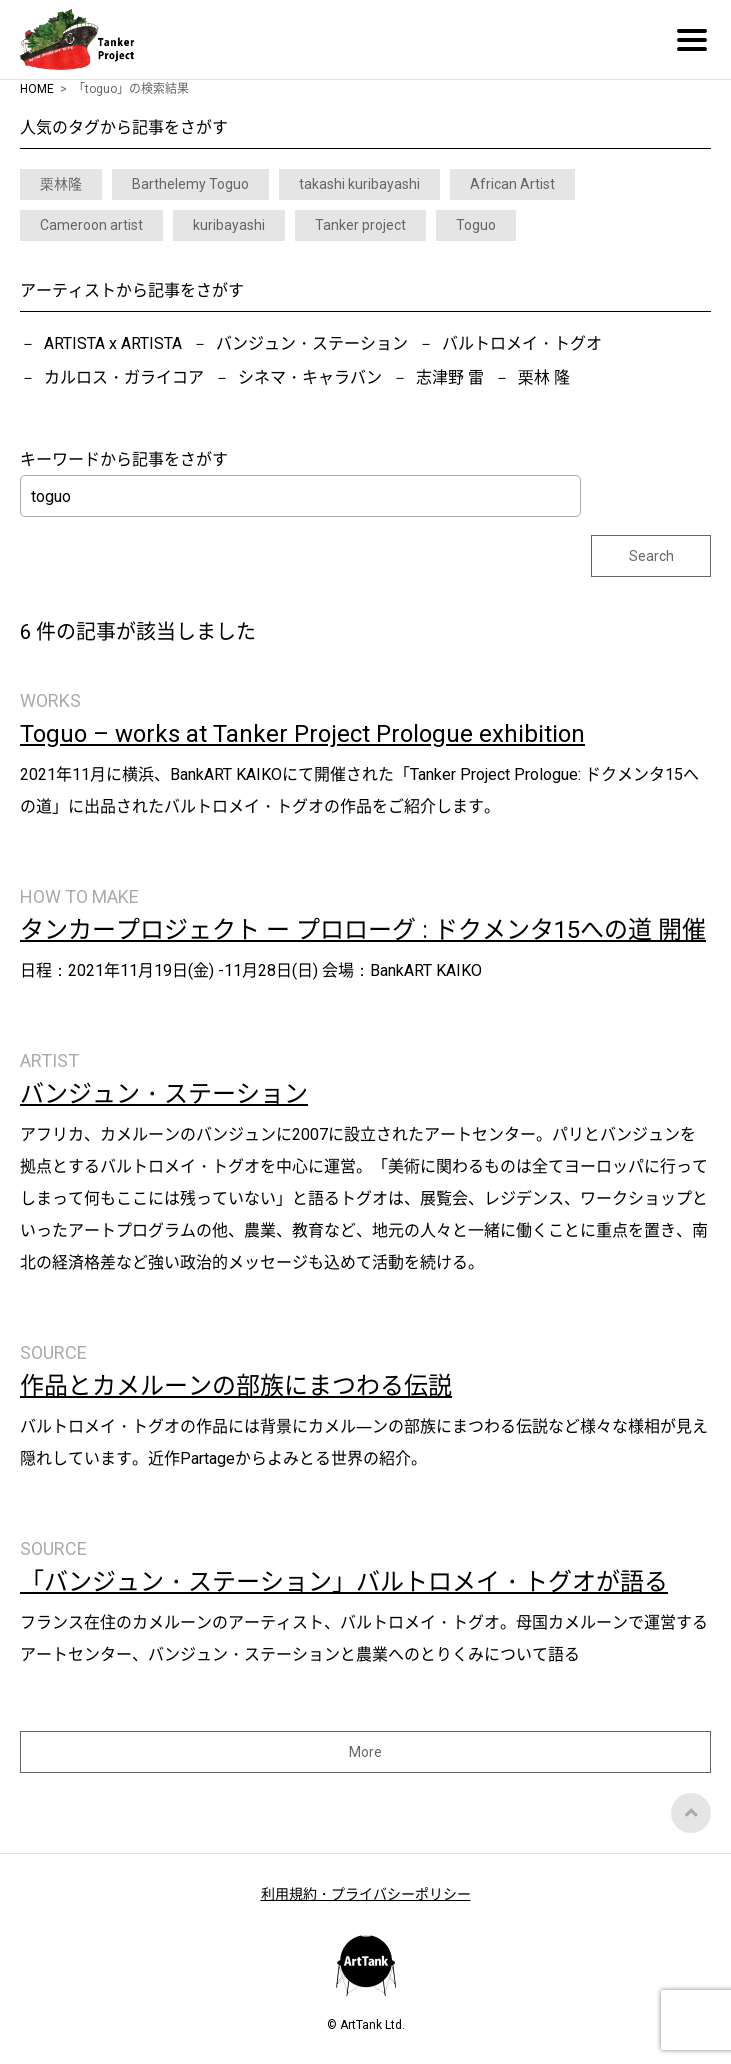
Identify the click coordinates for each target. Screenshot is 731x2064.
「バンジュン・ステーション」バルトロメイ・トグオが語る (344, 1582)
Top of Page (691, 1813)
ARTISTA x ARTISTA (113, 343)
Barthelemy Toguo (190, 184)
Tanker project (360, 225)
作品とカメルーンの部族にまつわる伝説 (236, 1386)
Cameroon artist (91, 225)
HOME (37, 89)
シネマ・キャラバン (310, 377)
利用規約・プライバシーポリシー (366, 1894)
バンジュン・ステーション (312, 343)
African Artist (512, 184)
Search (651, 556)
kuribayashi (229, 225)
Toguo (476, 225)
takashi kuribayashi (359, 184)
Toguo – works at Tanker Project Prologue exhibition (302, 734)
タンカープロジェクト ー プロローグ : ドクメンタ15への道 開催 (363, 930)
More (365, 1752)
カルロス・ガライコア (124, 377)
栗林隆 (61, 184)
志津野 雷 (450, 377)
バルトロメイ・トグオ (522, 343)
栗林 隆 (544, 377)
